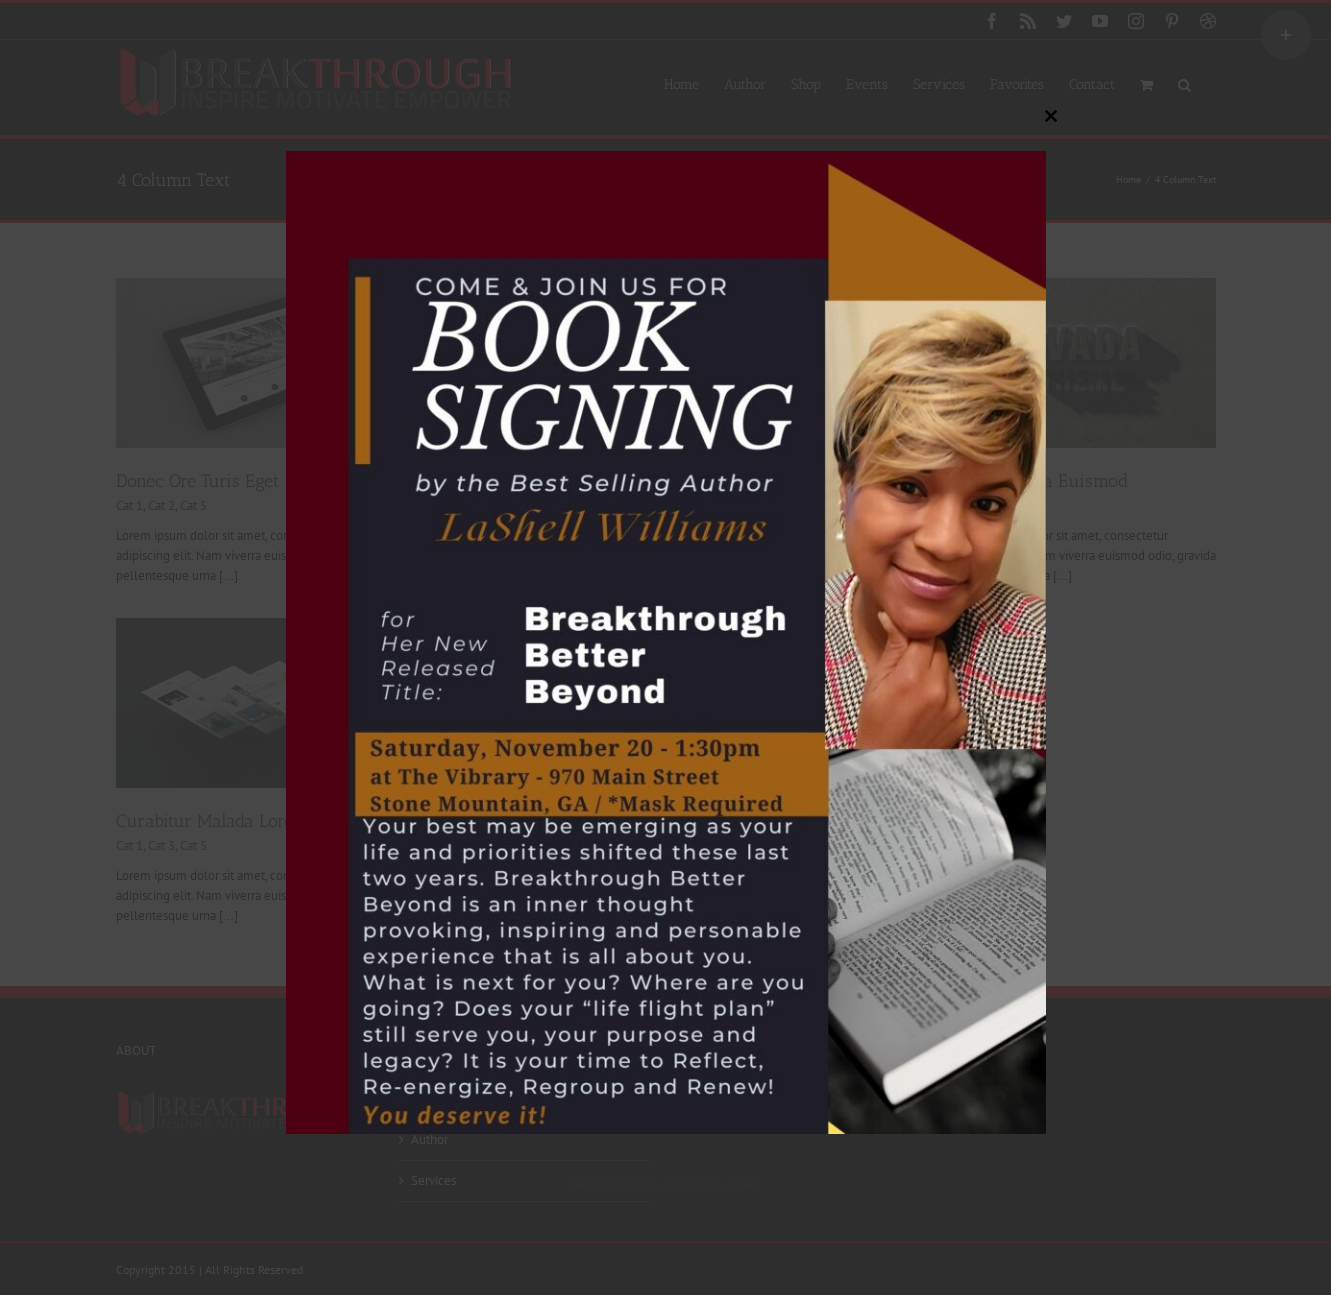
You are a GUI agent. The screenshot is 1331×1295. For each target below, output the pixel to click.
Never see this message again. (666, 1183)
